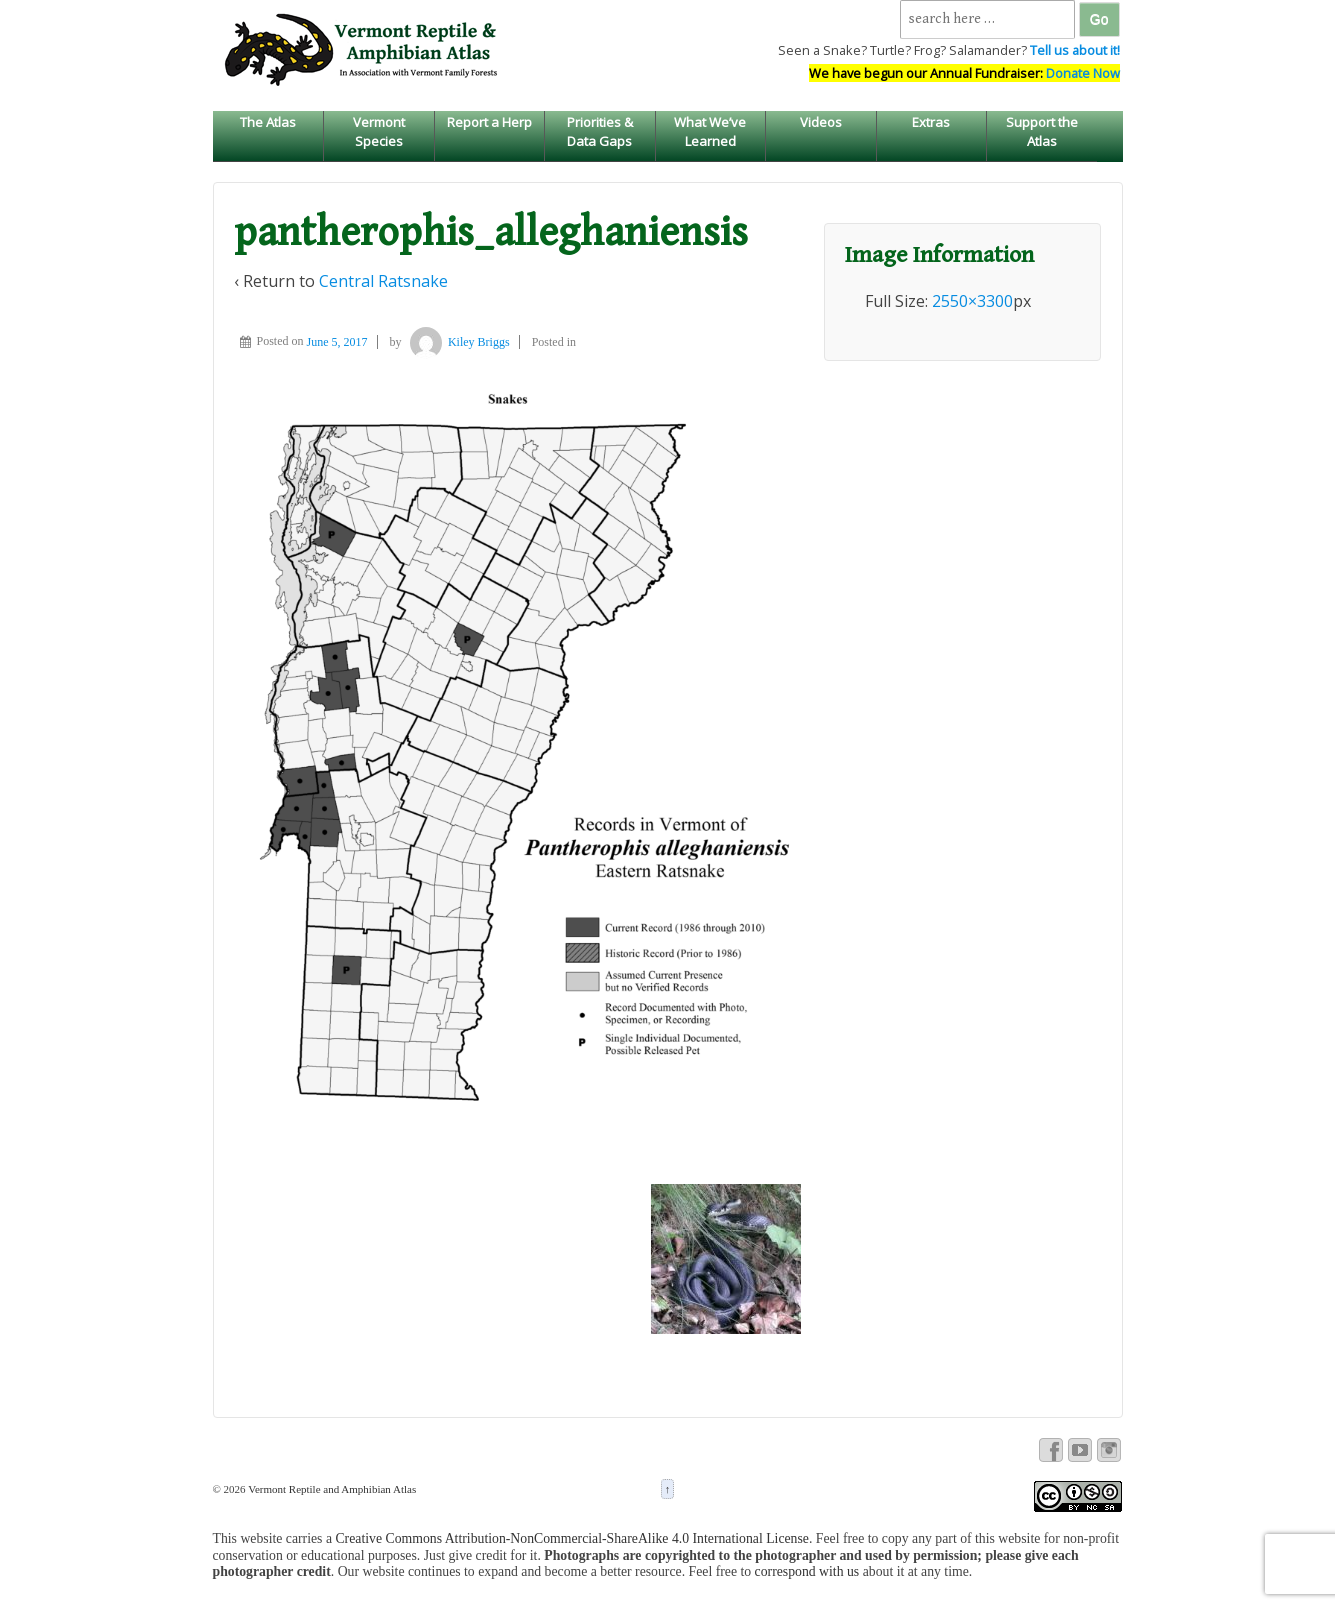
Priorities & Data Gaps (600, 131)
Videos (821, 122)
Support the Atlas (1042, 131)
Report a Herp (489, 122)
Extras (931, 122)
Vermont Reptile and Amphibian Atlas (331, 1489)
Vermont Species (379, 131)
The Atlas (268, 122)
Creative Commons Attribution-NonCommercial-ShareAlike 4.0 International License (572, 1538)
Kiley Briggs (457, 342)
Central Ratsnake (383, 281)
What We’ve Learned (710, 131)
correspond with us (807, 1571)
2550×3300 (972, 301)
